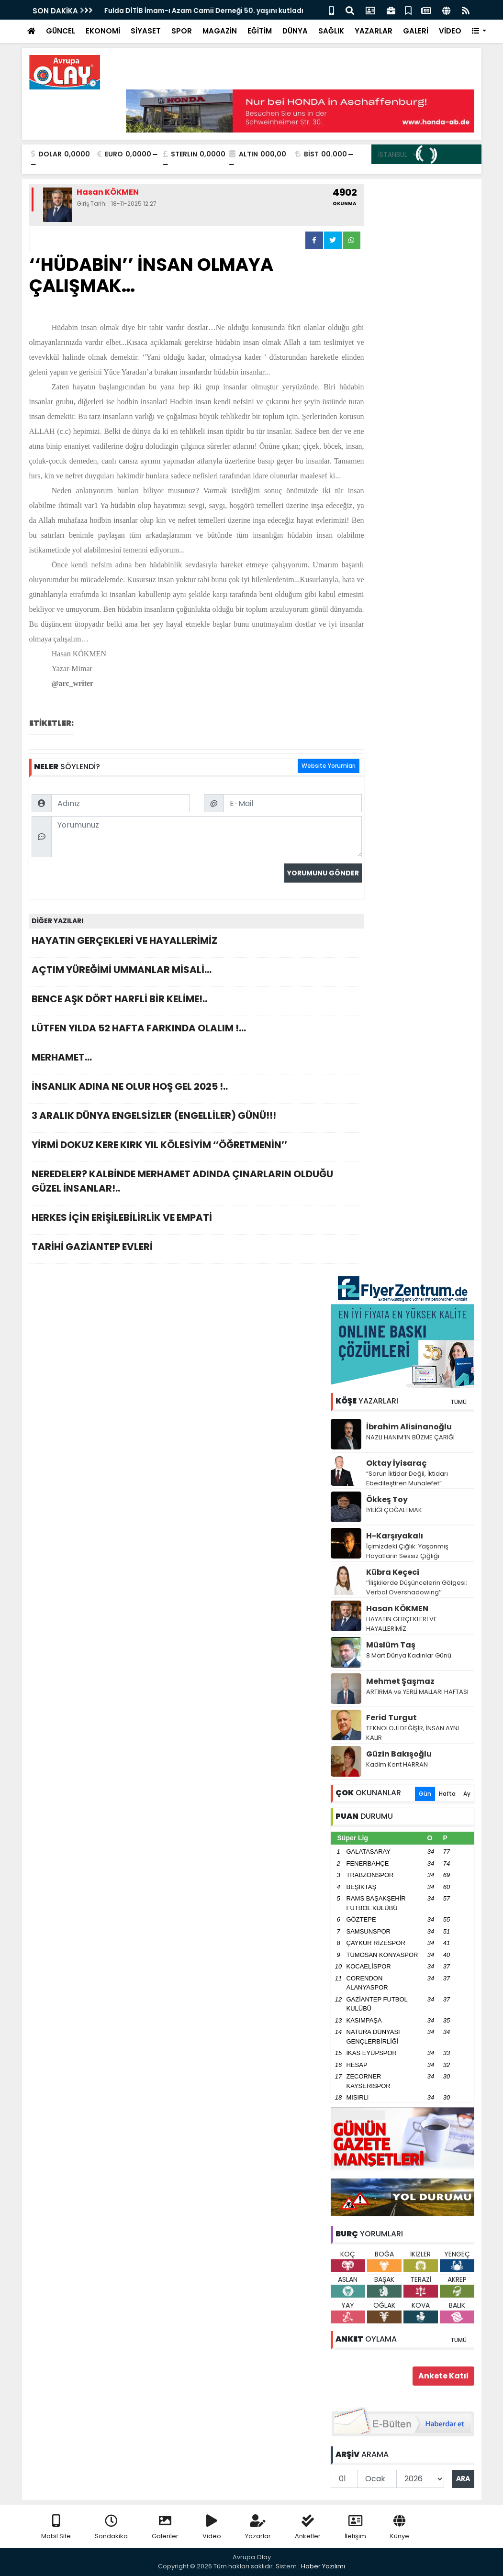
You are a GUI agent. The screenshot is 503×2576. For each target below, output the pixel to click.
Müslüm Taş (390, 1644)
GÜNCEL (60, 31)
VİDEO (450, 31)
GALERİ (415, 31)
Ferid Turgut (391, 1717)
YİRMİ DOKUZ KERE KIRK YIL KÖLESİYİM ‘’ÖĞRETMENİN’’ (197, 1147)
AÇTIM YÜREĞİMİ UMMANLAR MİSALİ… (197, 972)
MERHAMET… (197, 1059)
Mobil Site (56, 2527)
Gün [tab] (425, 1794)
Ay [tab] (466, 1794)
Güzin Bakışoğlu (399, 1753)
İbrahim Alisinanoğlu (409, 1426)
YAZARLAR (373, 31)
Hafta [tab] (447, 1794)
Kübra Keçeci (392, 1572)
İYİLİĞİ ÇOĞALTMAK (394, 1510)
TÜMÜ (458, 1402)
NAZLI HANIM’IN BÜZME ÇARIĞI (410, 1437)
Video (211, 2527)
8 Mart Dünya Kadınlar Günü (408, 1655)
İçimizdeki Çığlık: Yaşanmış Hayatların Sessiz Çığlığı (407, 1551)
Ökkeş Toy (387, 1499)
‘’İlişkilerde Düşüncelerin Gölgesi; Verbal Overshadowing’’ (416, 1587)
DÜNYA (295, 31)
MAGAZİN (219, 31)
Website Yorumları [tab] (329, 766)
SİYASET (146, 31)
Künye (399, 2527)
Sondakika (111, 2527)
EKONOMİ (103, 31)
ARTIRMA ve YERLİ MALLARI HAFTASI (417, 1691)
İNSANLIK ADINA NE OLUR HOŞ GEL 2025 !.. (197, 1089)
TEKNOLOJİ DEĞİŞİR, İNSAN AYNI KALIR (412, 1733)
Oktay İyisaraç (396, 1463)
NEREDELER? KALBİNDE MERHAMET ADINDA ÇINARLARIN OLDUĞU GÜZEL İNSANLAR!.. (197, 1183)
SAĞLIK (331, 31)
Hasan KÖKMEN (397, 1608)
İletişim (355, 2527)
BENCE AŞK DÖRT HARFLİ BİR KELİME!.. (197, 1001)
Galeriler (165, 2527)
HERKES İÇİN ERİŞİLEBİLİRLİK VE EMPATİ (197, 1220)
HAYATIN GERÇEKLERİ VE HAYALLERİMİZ (197, 943)
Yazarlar (258, 2527)
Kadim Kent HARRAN (397, 1764)
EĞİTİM (259, 31)
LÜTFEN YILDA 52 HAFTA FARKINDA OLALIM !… (197, 1030)
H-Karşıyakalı (394, 1535)
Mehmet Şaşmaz (400, 1681)
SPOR (181, 31)
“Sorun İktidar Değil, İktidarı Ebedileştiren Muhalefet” (407, 1478)
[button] (479, 31)
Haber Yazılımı (323, 2566)
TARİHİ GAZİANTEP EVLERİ (197, 1249)
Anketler (308, 2527)
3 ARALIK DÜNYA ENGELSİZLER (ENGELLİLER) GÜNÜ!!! (197, 1118)
